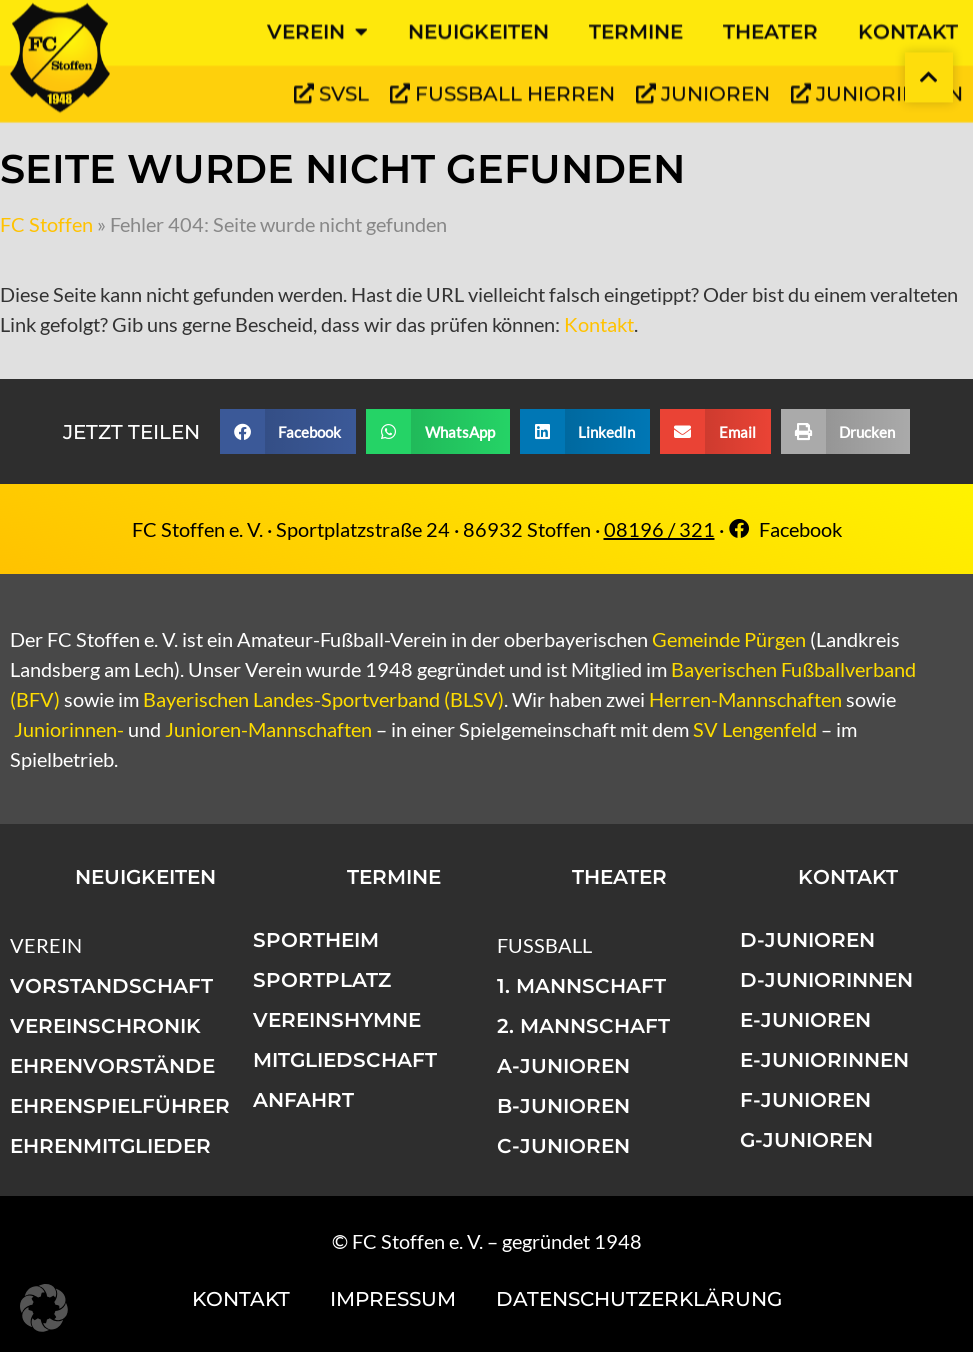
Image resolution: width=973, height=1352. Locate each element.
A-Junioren (563, 1066)
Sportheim (316, 940)
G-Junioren (806, 1140)
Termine (394, 877)
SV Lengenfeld (755, 729)
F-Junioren (805, 1100)
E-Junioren (805, 1020)
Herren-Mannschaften (745, 699)
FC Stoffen (46, 224)
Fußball (544, 945)
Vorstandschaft (111, 986)
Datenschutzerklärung (639, 1299)
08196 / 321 (659, 529)
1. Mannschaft (581, 986)
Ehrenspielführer (120, 1106)
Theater (619, 877)
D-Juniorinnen (826, 980)
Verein (46, 945)
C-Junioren (563, 1146)
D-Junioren (807, 940)
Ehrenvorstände (112, 1066)
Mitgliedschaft (345, 1060)
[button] (288, 431)
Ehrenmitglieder (110, 1146)
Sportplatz (322, 980)
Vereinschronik (105, 1026)
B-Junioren (563, 1106)
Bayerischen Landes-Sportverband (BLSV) (323, 699)
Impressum (393, 1299)
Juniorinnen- (69, 729)
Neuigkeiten (145, 877)
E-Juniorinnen (824, 1060)
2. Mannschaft (583, 1026)
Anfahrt (303, 1100)
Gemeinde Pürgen (729, 639)
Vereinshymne (337, 1020)
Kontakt (599, 324)
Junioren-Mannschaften (268, 729)
